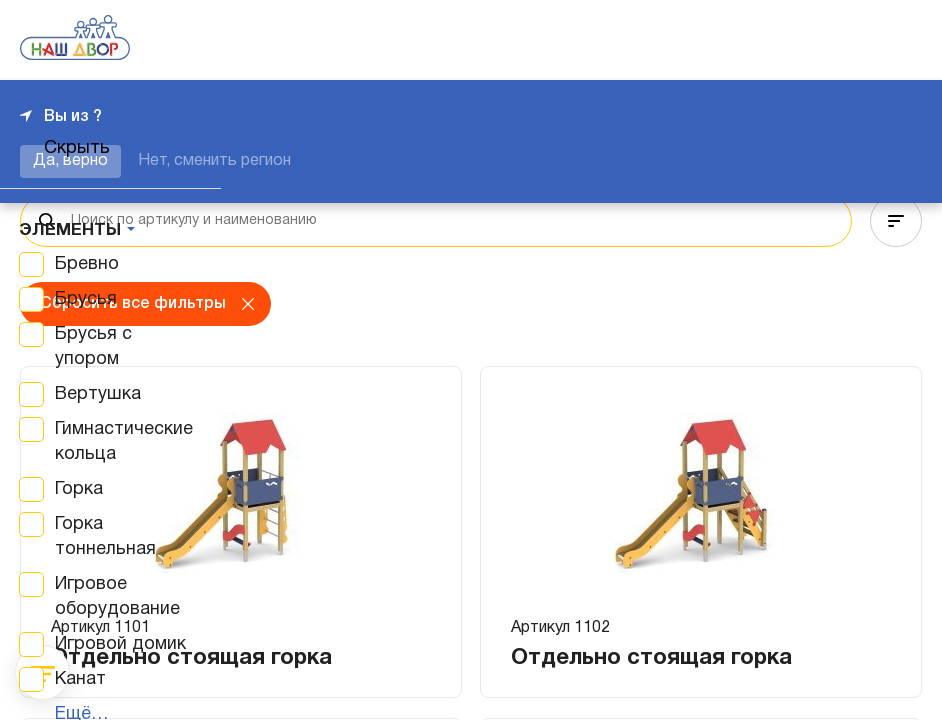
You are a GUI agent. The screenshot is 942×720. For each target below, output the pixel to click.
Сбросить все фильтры (133, 304)
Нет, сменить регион (214, 161)
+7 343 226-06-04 (854, 40)
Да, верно (70, 161)
